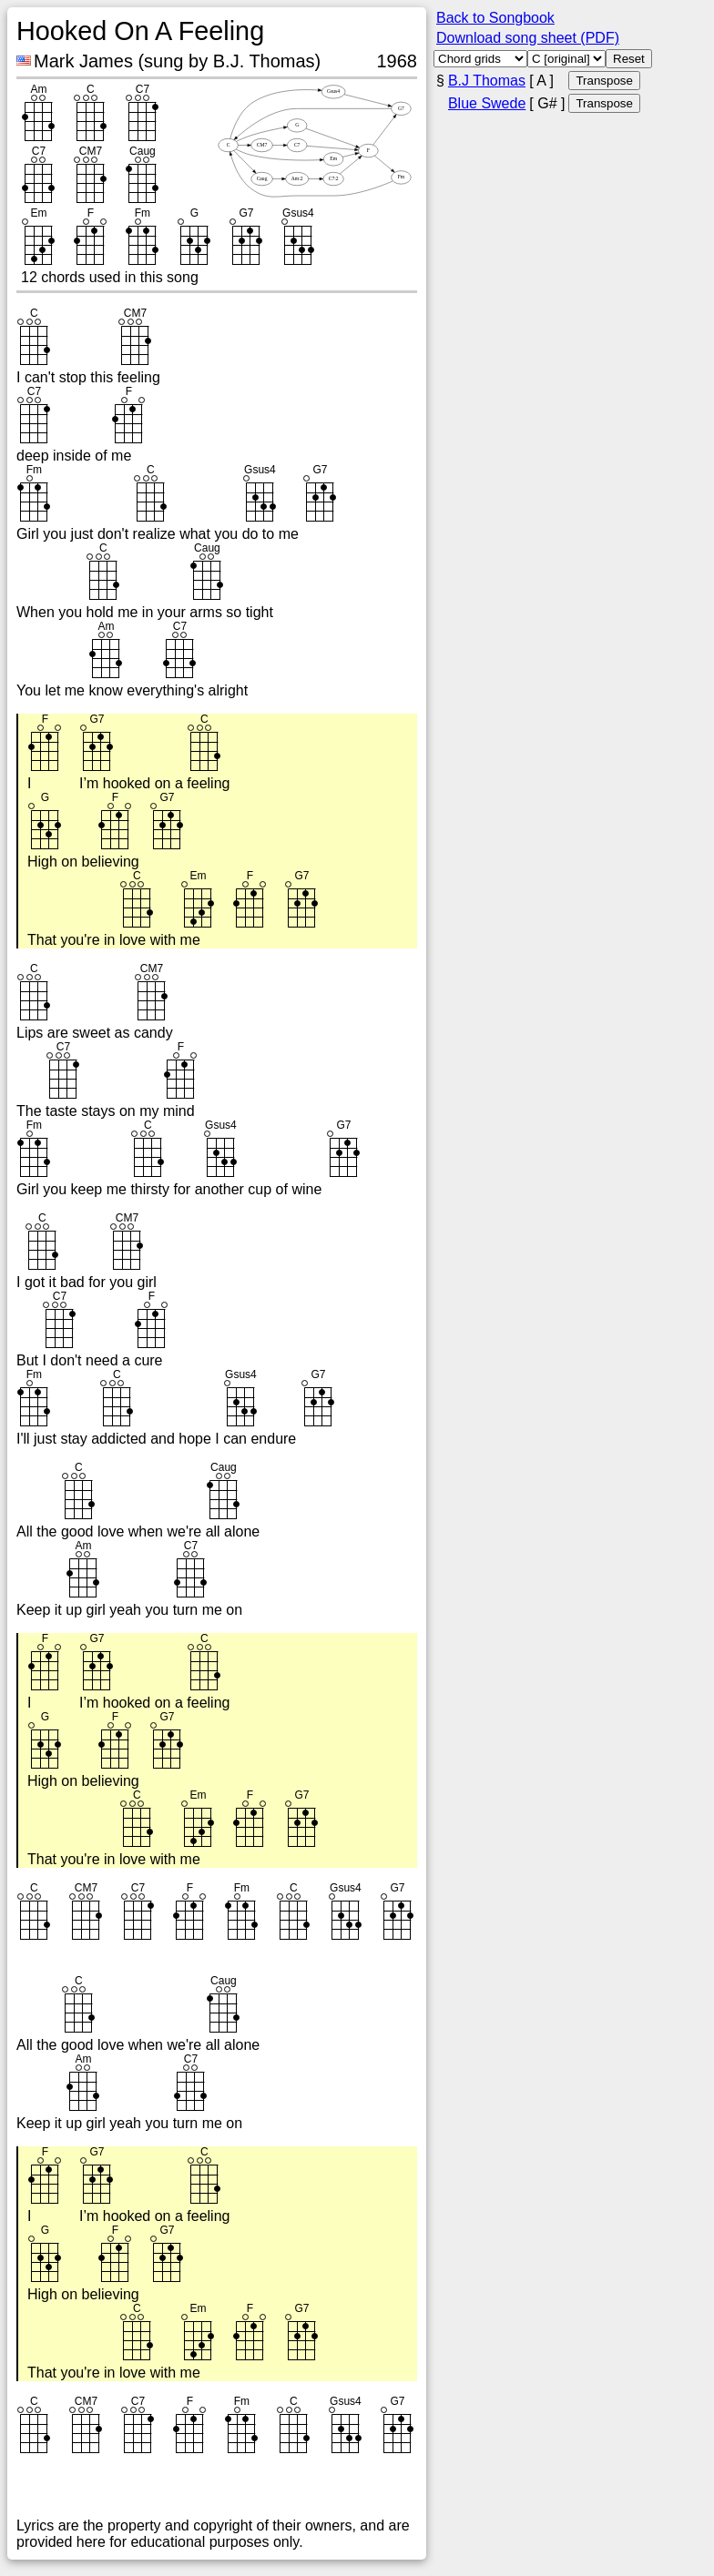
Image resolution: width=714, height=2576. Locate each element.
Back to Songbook (495, 17)
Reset (629, 59)
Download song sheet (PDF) (527, 38)
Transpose (604, 80)
